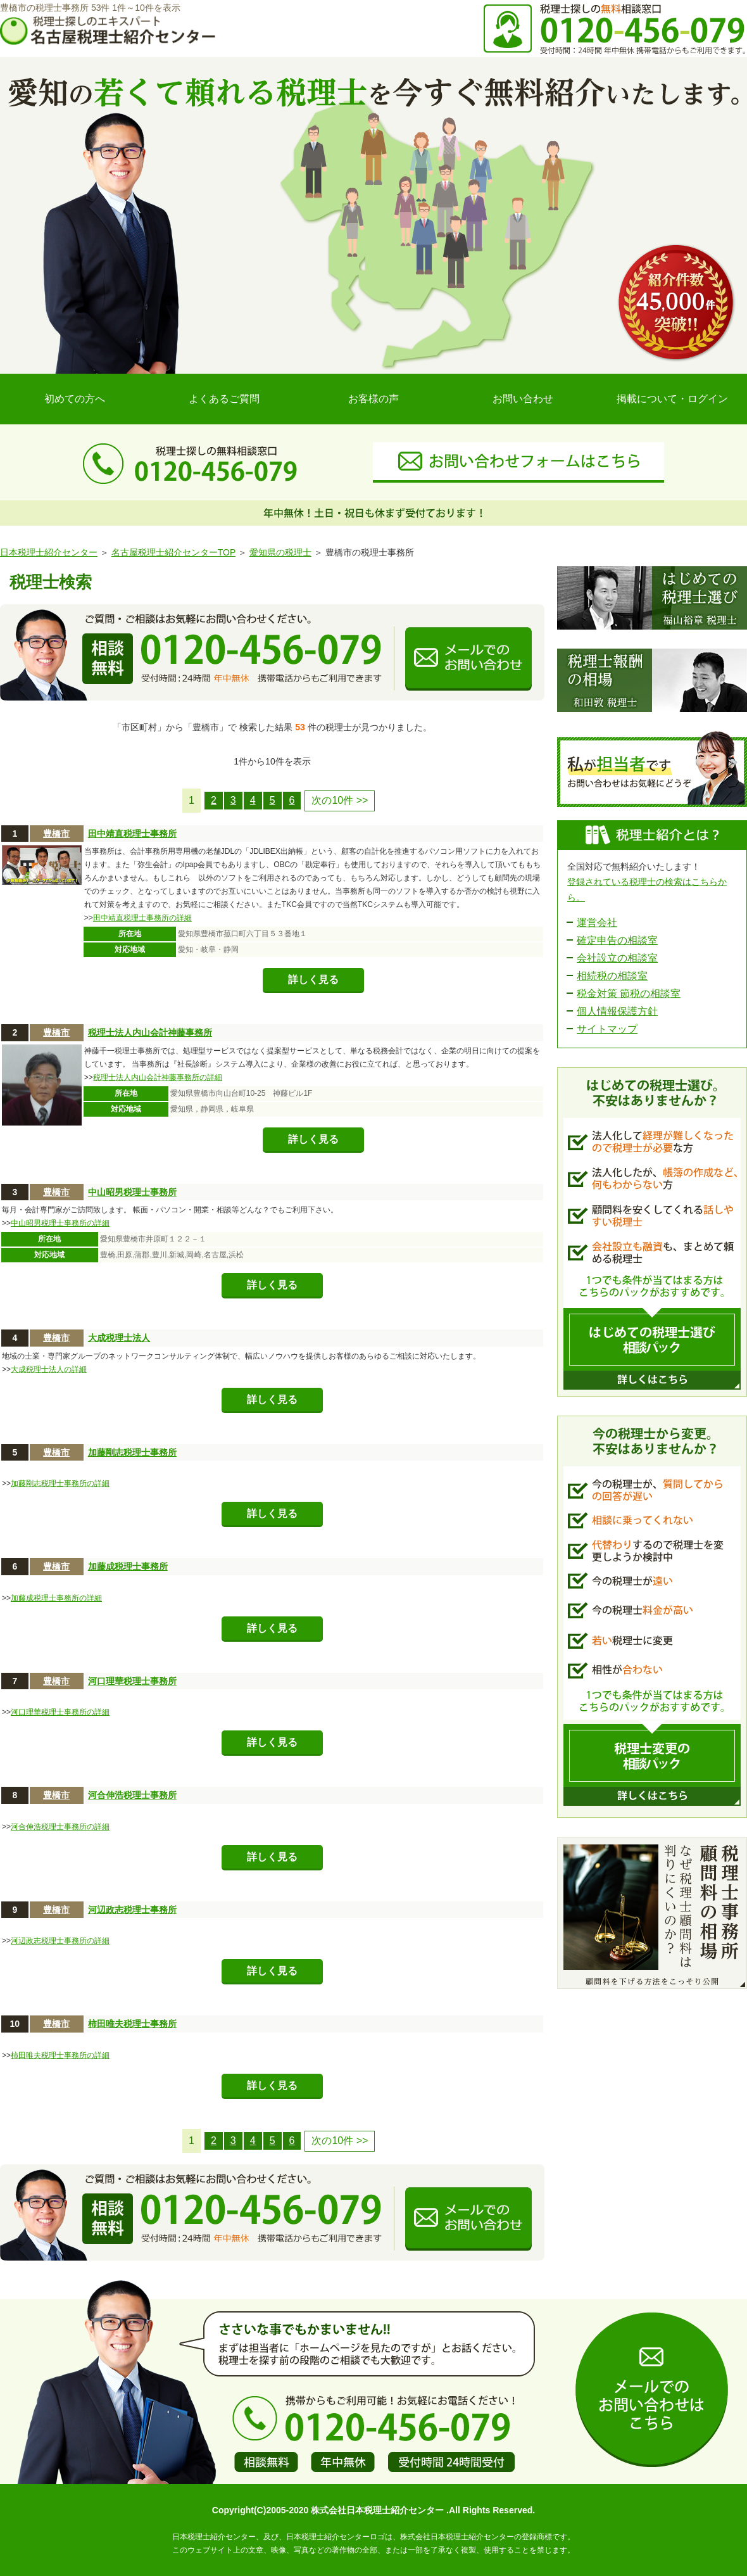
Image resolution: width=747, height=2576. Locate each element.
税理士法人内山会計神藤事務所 (150, 1032)
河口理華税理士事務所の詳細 (60, 1712)
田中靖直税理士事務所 (132, 833)
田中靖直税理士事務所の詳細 (142, 917)
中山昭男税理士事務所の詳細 (60, 1223)
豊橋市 (56, 833)
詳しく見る (313, 979)
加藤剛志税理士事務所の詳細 (60, 1483)
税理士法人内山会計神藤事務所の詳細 (157, 1077)
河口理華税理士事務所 (132, 1681)
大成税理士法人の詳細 (49, 1369)
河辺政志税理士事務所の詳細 (60, 1940)
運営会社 (597, 922)
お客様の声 (373, 398)
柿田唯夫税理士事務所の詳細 (60, 2055)
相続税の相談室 (612, 975)
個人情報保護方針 (617, 1011)
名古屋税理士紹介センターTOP (173, 552)
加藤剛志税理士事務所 (132, 1452)
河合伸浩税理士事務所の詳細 (60, 1826)
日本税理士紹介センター (48, 552)
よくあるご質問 (224, 398)
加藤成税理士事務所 (128, 1566)
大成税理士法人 (119, 1338)
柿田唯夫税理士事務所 (132, 2024)
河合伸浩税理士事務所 (132, 1795)
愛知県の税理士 (280, 552)
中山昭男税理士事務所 (132, 1192)
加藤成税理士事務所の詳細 (56, 1598)
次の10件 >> (339, 800)
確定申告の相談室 (617, 940)
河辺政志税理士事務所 (132, 1910)
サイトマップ (607, 1029)
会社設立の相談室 (617, 958)
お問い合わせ (523, 398)
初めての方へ (74, 398)
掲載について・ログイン (672, 398)
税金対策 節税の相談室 (629, 993)
